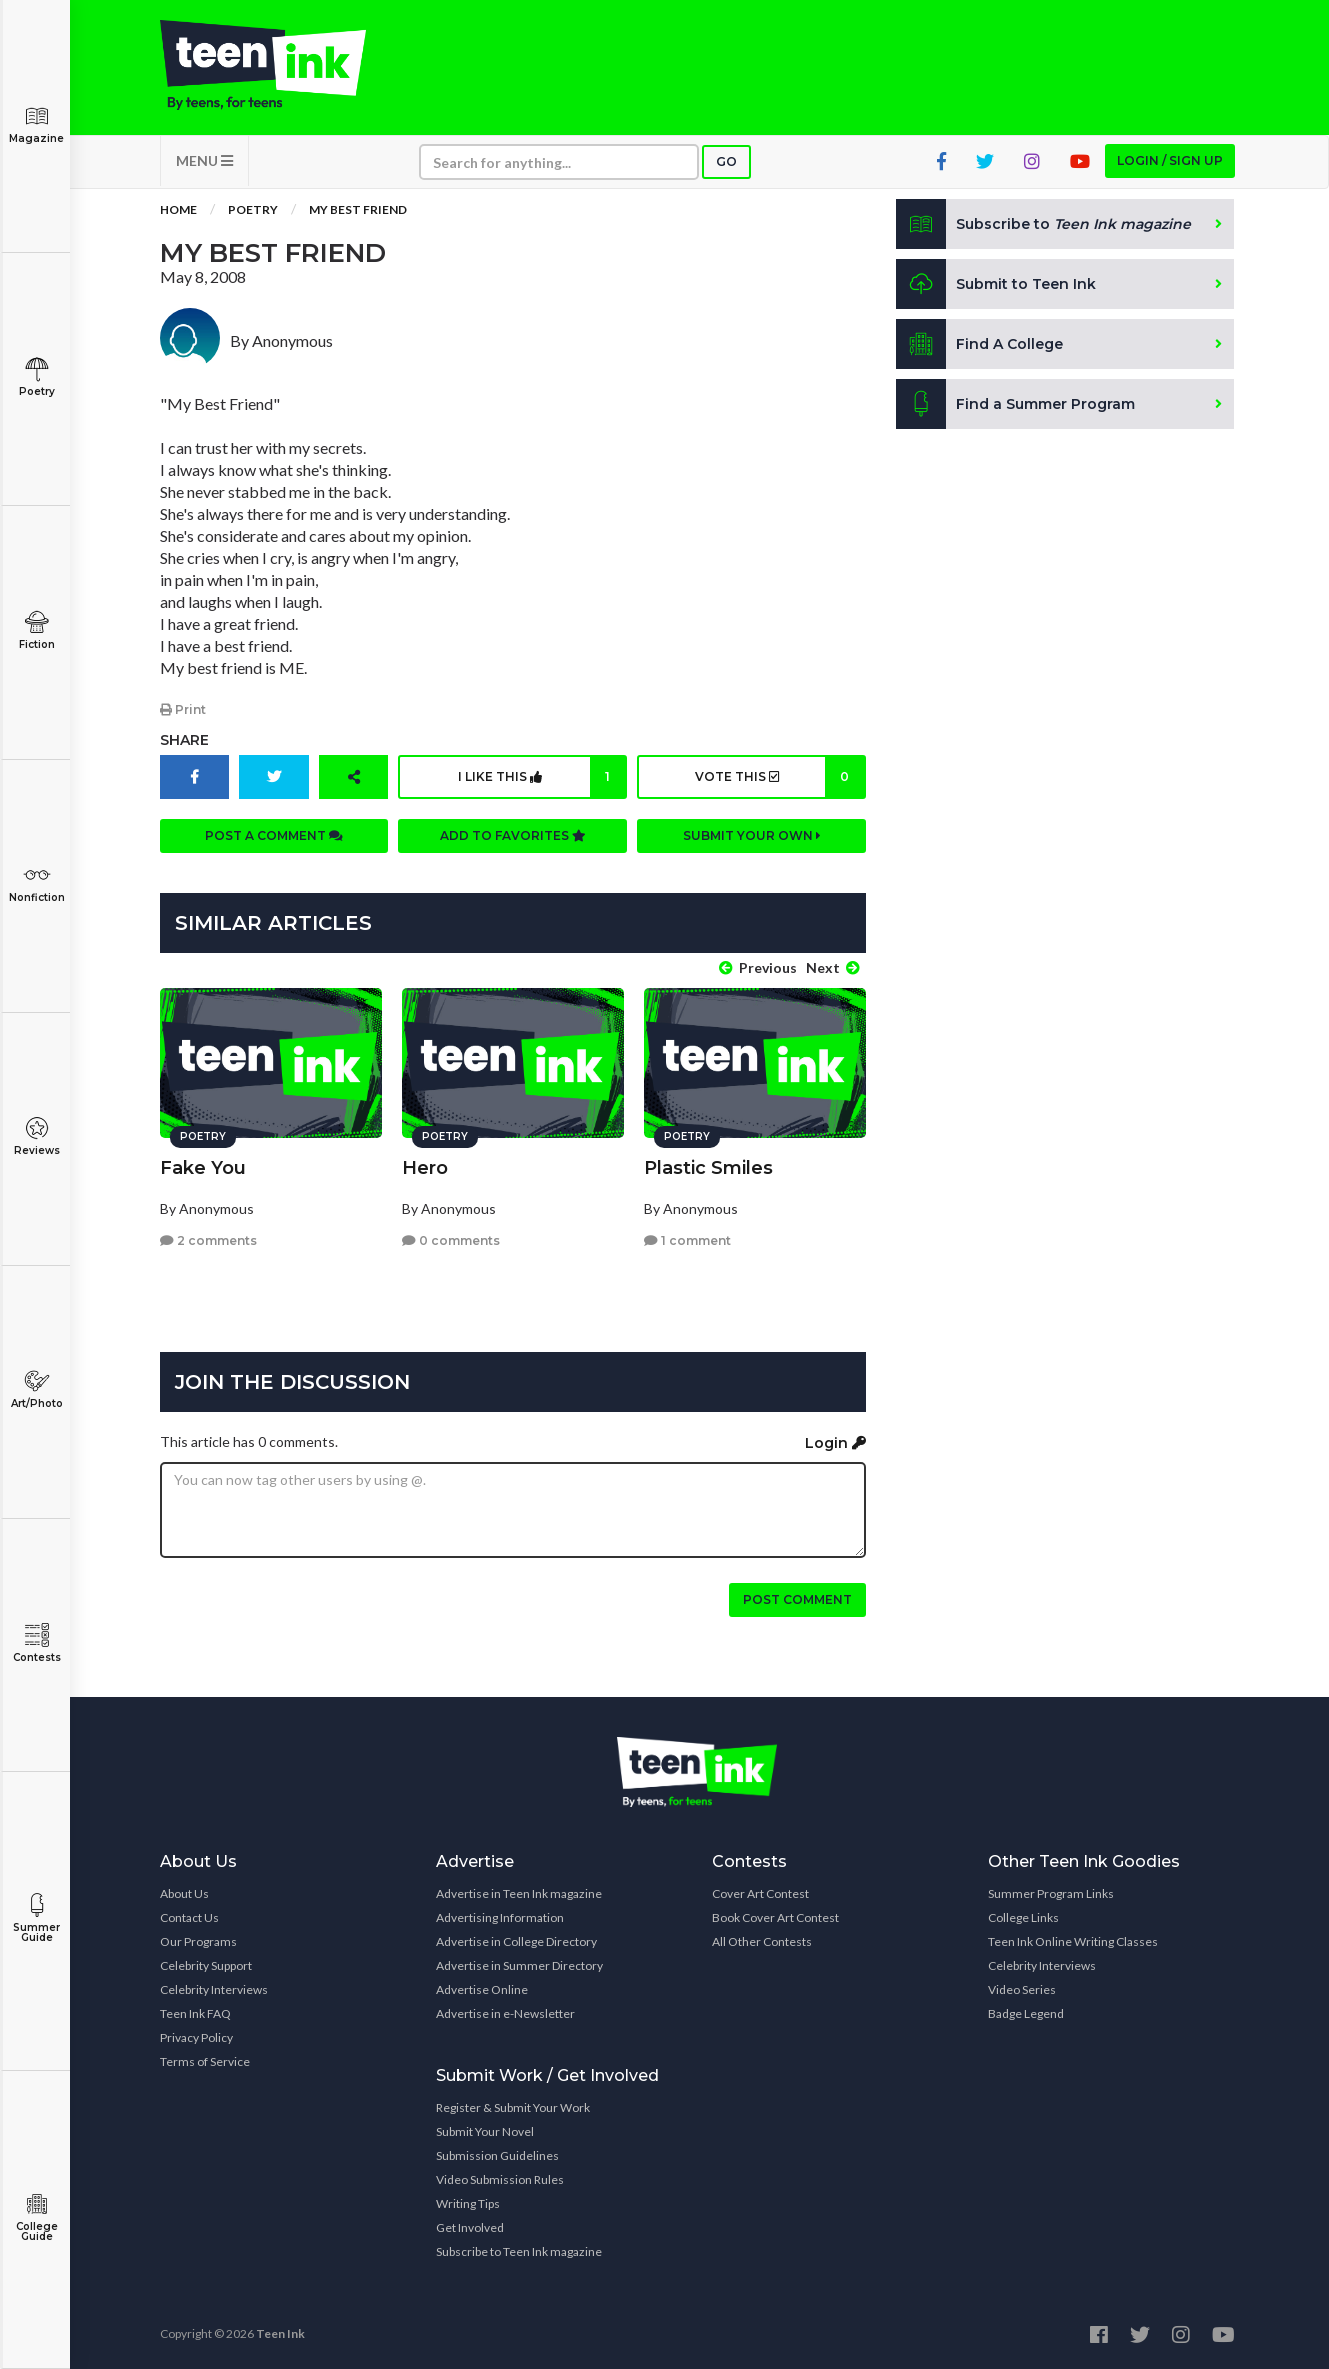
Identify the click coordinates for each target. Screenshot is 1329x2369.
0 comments (451, 1240)
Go (726, 161)
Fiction (36, 630)
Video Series (1022, 1989)
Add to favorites (513, 835)
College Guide (36, 2217)
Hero (425, 1168)
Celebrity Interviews (214, 1989)
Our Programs (198, 1941)
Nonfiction (36, 883)
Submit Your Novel (485, 2131)
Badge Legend (1026, 2013)
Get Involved (470, 2227)
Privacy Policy (196, 2037)
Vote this (779, 777)
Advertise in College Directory (516, 1941)
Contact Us (189, 1917)
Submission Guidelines (497, 2155)
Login (835, 1443)
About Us (184, 1893)
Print (183, 709)
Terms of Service (205, 2061)
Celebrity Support (206, 1965)
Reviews (36, 1136)
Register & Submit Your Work (513, 2107)
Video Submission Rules (500, 2179)
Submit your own (752, 835)
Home (178, 209)
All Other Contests (762, 1941)
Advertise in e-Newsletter (505, 2013)
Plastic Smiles (708, 1168)
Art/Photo (36, 1389)
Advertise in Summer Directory (519, 1965)
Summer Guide (36, 1918)
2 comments (208, 1240)
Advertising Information (500, 1917)
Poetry (36, 377)
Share (184, 740)
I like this (541, 777)
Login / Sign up (1170, 160)
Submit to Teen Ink (996, 284)
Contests (36, 1643)
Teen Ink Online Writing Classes (1073, 1941)
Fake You (203, 1168)
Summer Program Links (1051, 1893)
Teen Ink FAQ (195, 2013)
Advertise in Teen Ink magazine (519, 1893)
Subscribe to (1043, 224)
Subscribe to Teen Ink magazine (519, 2251)
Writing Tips (468, 2203)
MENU (204, 160)
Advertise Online (482, 1989)
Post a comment (274, 835)
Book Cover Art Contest (775, 1917)
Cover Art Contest (760, 1893)
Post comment (797, 1599)
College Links (1023, 1917)
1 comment (687, 1240)
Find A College (979, 344)
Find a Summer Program (1015, 404)
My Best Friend (358, 209)
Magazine (36, 124)
